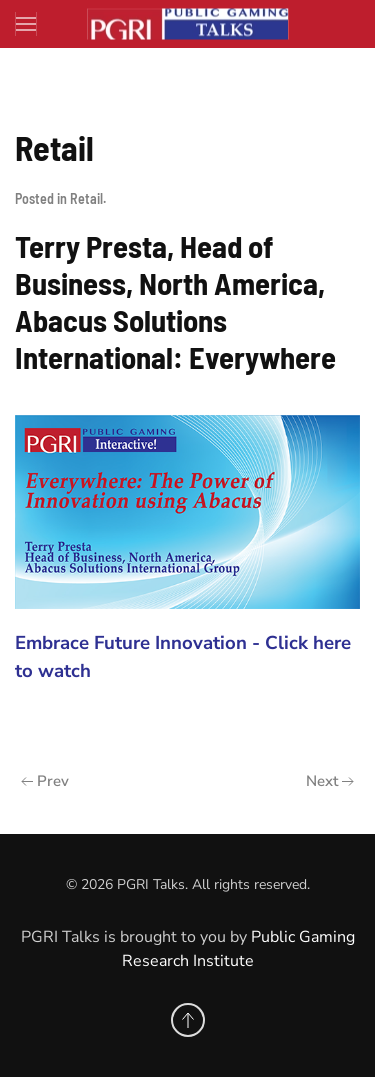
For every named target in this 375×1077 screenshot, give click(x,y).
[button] (26, 24)
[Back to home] (188, 24)
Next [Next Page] (330, 781)
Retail (86, 198)
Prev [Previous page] (45, 781)
